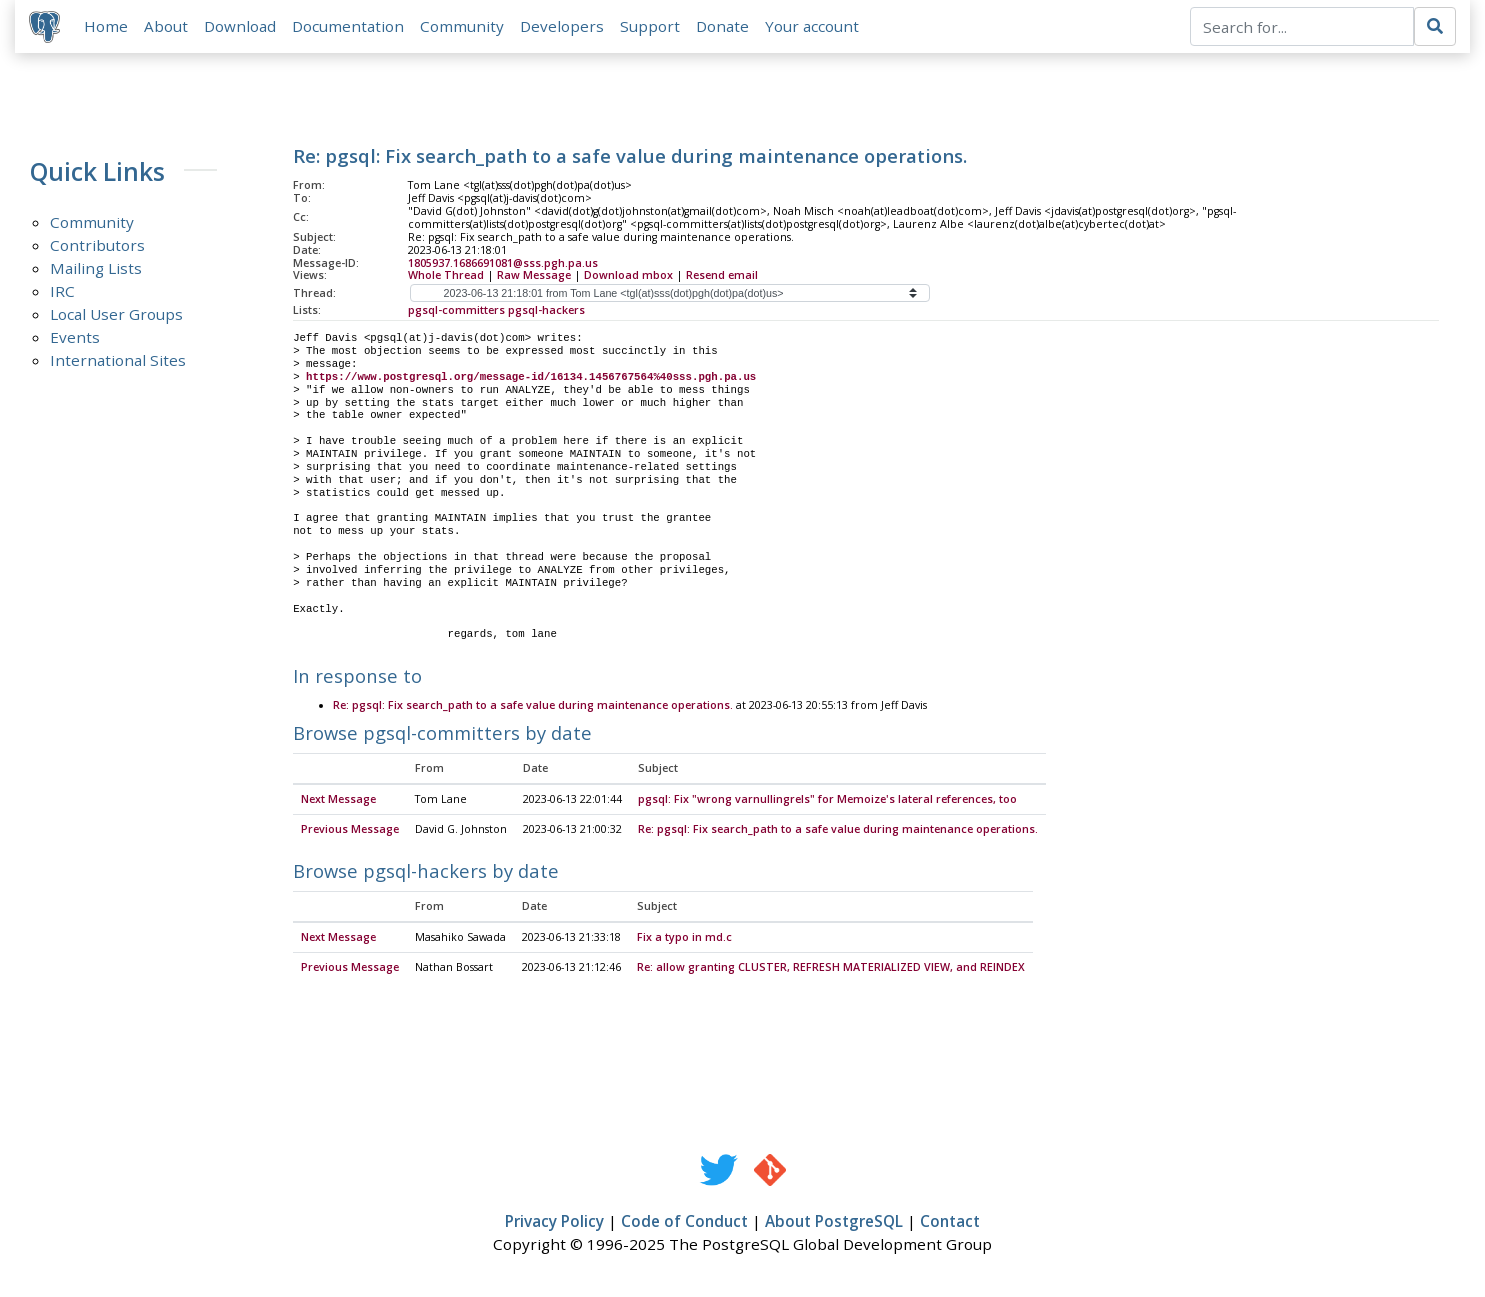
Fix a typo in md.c (684, 940)
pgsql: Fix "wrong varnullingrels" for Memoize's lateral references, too (827, 802)
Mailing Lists (96, 270)
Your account (814, 27)
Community (464, 27)
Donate (724, 27)
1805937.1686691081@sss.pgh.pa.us (503, 264)
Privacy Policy (554, 1224)
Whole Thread (446, 277)
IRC (62, 293)
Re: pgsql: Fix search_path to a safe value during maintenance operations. (533, 707)
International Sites (118, 362)
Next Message (338, 802)
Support (652, 27)
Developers (564, 27)
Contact (950, 1224)
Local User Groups (116, 316)
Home (108, 27)
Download (242, 27)
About (168, 27)
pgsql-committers (456, 312)
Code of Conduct (684, 1224)
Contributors (97, 247)
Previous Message (350, 832)
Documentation (350, 27)
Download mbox (628, 277)
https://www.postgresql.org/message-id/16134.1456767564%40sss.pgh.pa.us (531, 379)
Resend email (722, 277)
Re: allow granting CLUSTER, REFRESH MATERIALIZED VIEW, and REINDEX (831, 970)
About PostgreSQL (834, 1224)
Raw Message (534, 277)
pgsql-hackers (546, 312)
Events (75, 339)
